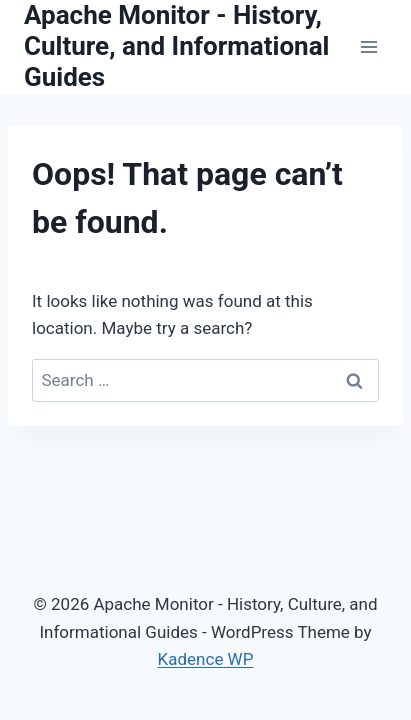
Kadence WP (206, 659)
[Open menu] (368, 46)
